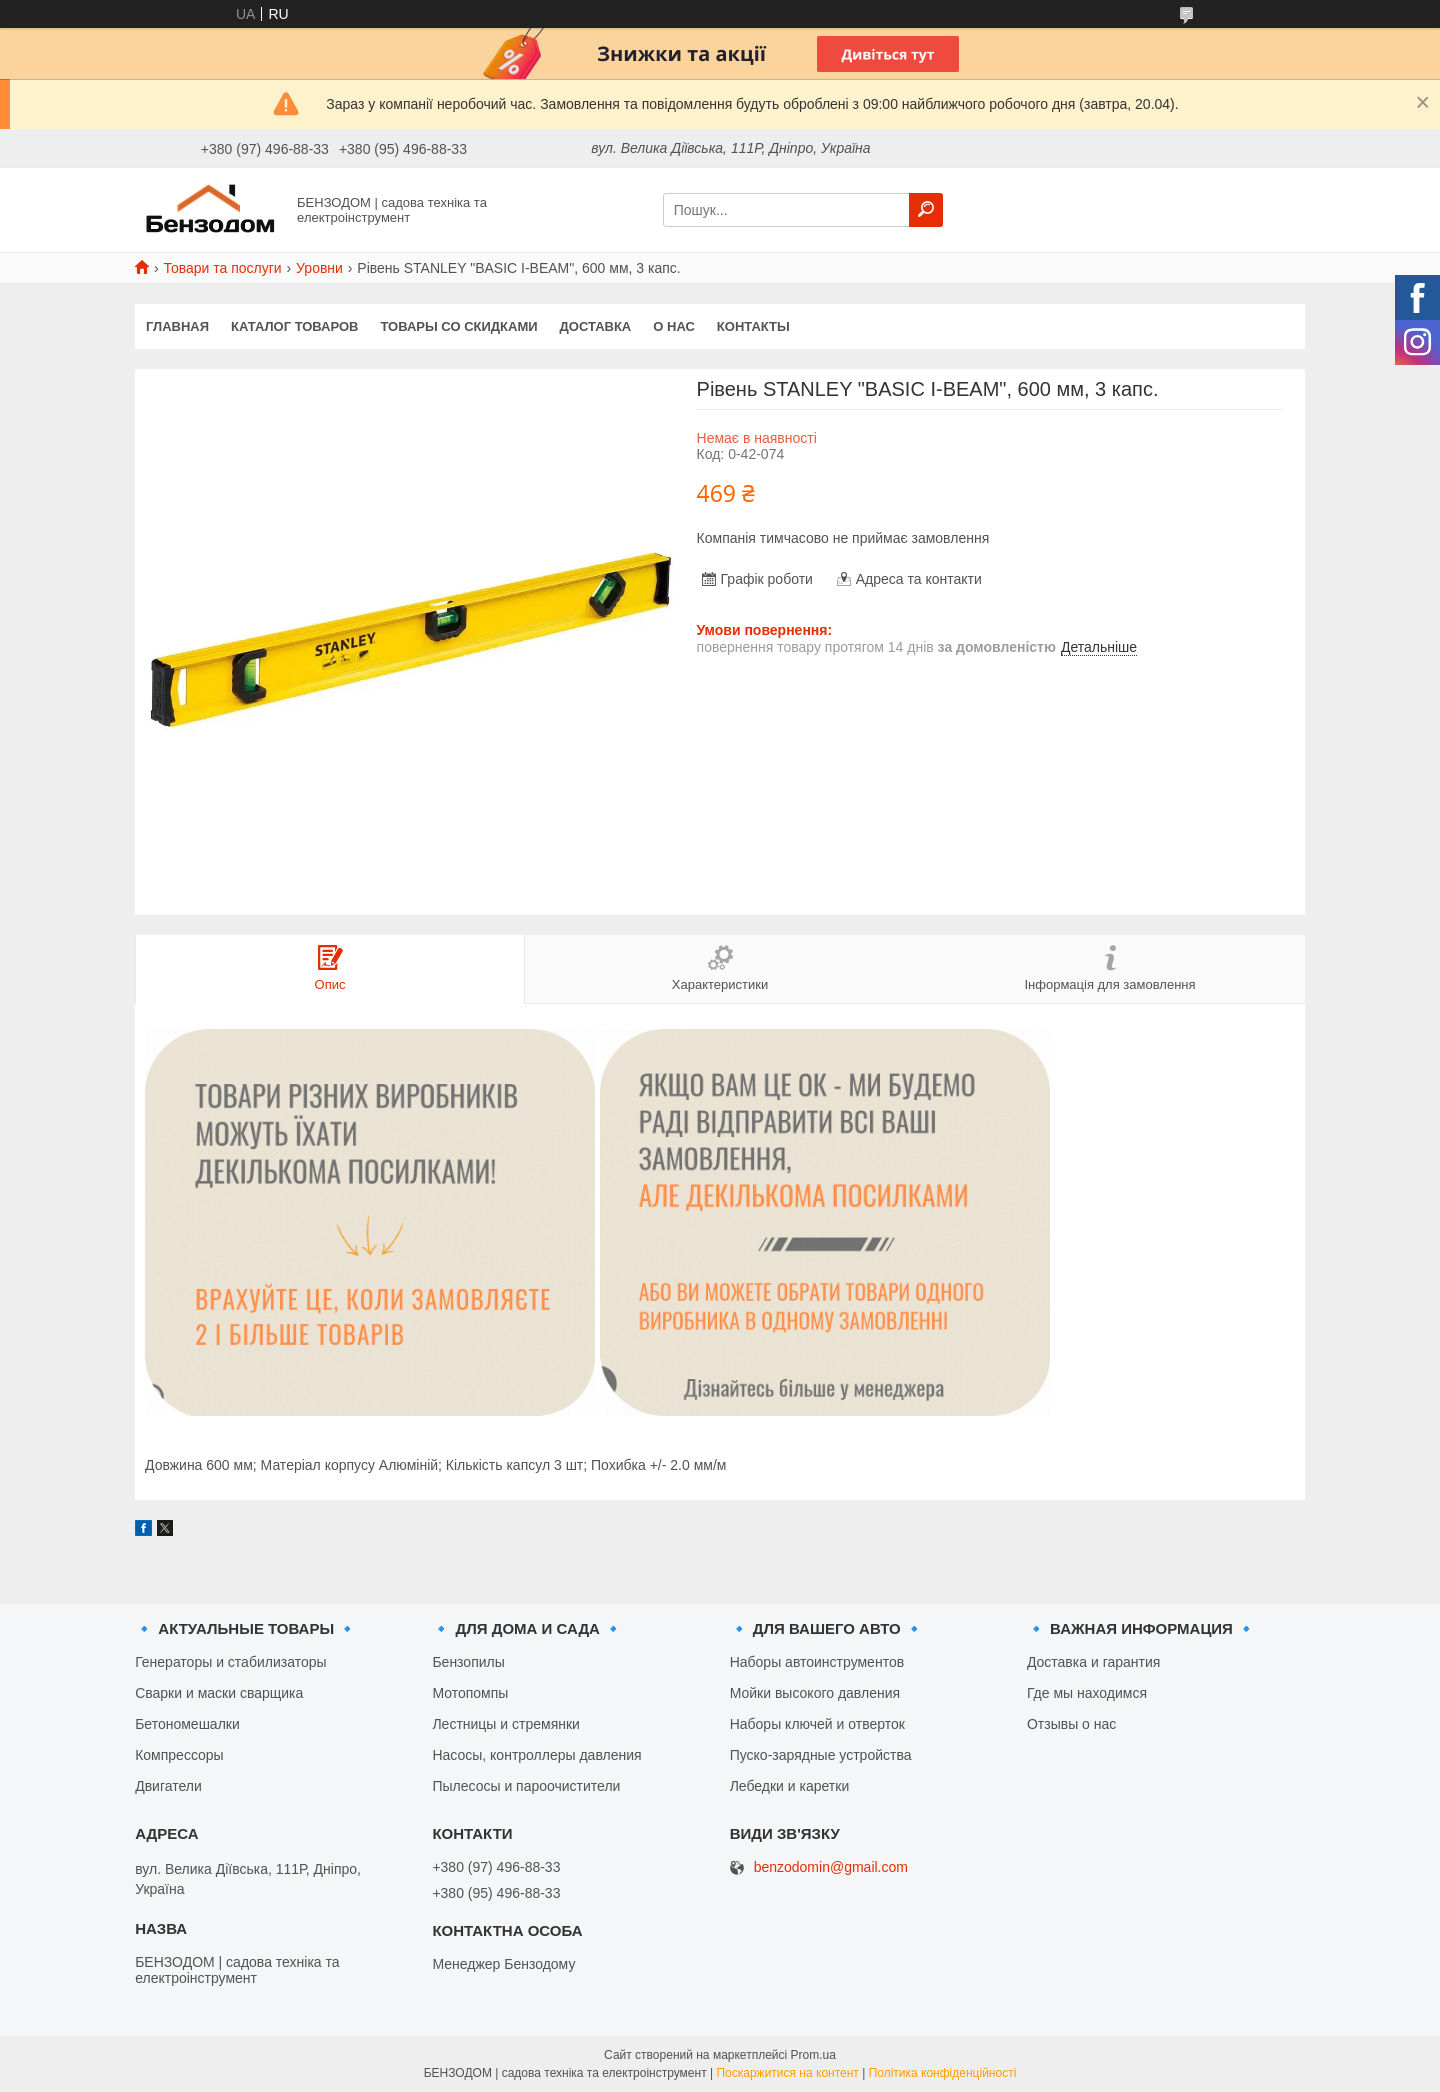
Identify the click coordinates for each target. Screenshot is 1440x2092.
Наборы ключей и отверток (817, 1724)
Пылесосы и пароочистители (526, 1786)
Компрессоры (179, 1755)
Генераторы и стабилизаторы (230, 1662)
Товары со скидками (459, 326)
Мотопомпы (470, 1693)
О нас (674, 326)
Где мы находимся (1087, 1693)
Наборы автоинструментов (817, 1662)
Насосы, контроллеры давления (536, 1755)
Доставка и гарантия (1093, 1662)
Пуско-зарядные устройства (821, 1755)
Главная (177, 326)
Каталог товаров (294, 326)
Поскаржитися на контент (787, 2073)
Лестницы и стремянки (506, 1724)
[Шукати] (926, 210)
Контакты (753, 326)
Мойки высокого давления (815, 1693)
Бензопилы (468, 1662)
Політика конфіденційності (943, 2073)
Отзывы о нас (1071, 1724)
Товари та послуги (222, 268)
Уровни (319, 268)
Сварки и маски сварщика (219, 1693)
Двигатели (168, 1786)
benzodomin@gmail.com (831, 1867)
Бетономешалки (187, 1724)
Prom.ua (813, 2055)
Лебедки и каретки (790, 1786)
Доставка (596, 326)
